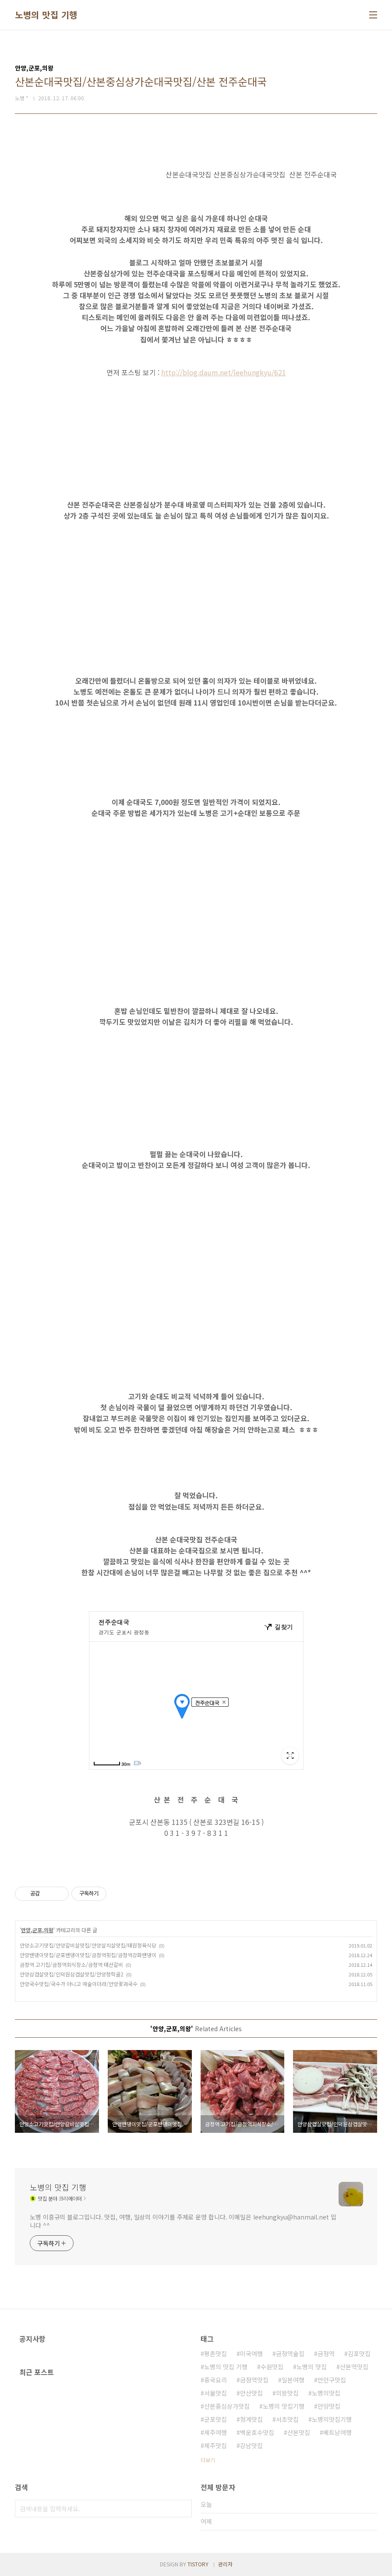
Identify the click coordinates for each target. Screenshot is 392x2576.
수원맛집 (272, 2366)
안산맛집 (251, 2393)
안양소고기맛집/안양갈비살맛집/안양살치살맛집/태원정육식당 (88, 1945)
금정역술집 (290, 2353)
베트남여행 (337, 2432)
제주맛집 (215, 2445)
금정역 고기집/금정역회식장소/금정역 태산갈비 (71, 1964)
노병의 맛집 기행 (46, 15)
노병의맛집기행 (332, 2419)
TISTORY (197, 2564)
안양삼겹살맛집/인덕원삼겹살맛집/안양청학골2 (72, 1974)
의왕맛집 (287, 2393)
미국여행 (251, 2353)
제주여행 (215, 2432)
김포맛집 (359, 2353)
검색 (183, 2508)
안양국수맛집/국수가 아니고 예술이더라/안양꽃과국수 (79, 1983)
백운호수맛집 (257, 2432)
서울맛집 (215, 2393)
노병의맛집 (326, 2393)
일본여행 (293, 2379)
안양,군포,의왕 (37, 1930)
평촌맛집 (215, 2353)
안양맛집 (329, 2406)
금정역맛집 (254, 2379)
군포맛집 (215, 2419)
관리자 (225, 2564)
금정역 (326, 2353)
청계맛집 (251, 2419)
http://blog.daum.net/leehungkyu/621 (223, 372)
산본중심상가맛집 (227, 2406)
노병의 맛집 (312, 2366)
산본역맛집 (354, 2366)
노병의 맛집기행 (283, 2406)
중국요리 (215, 2379)
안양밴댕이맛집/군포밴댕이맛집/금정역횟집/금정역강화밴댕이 (88, 1954)
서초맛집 (287, 2419)
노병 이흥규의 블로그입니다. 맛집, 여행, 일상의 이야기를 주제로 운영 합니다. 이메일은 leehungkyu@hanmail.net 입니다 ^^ (183, 2221)
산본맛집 (298, 2432)
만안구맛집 (332, 2379)
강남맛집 (251, 2445)
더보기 (208, 2459)
